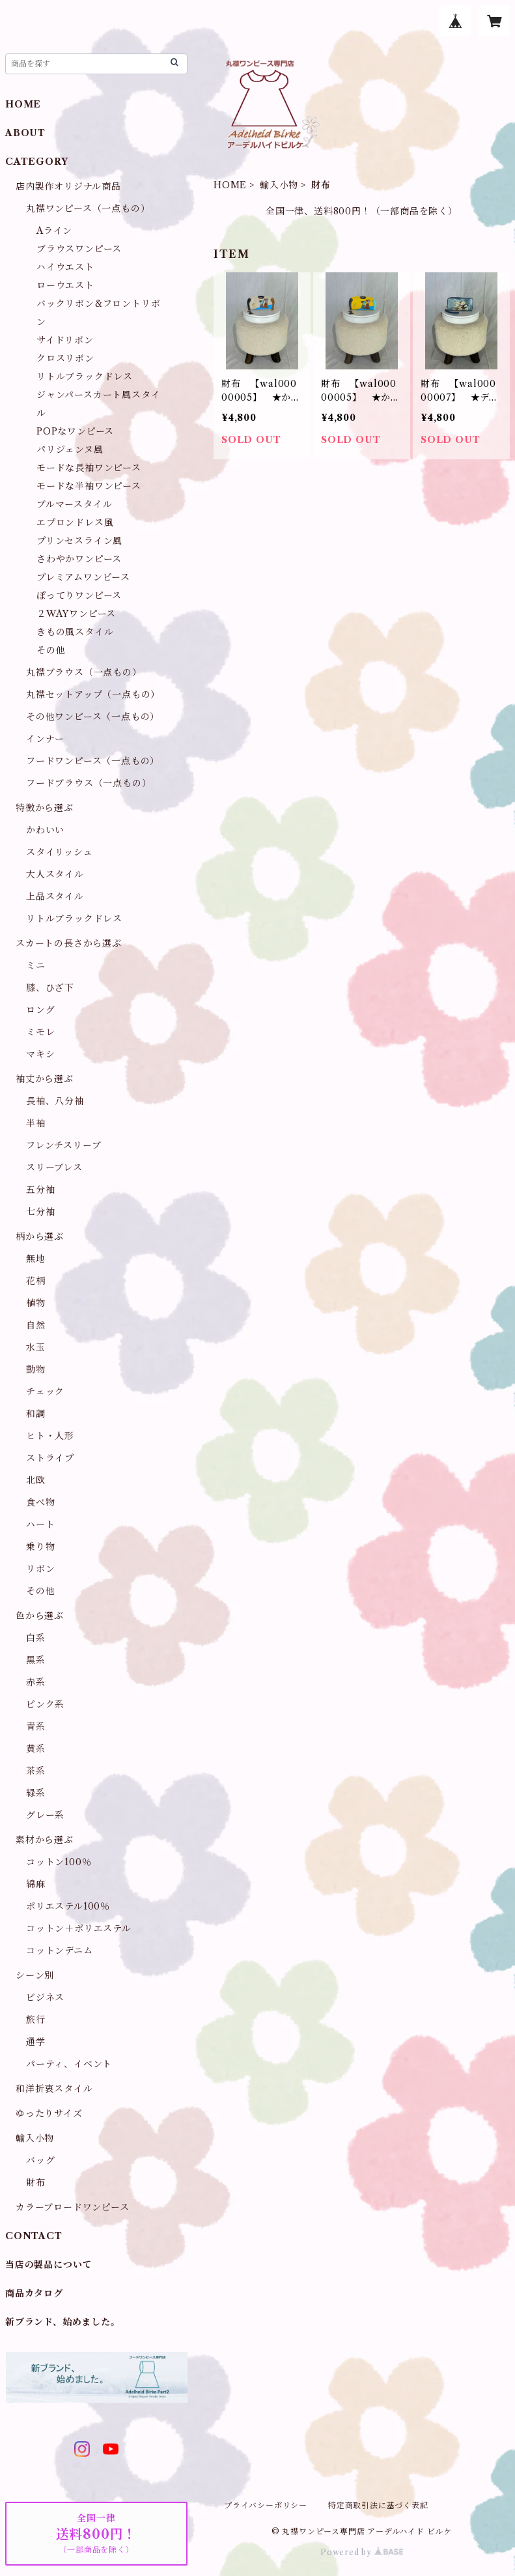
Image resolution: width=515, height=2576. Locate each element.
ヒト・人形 (50, 1436)
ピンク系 (45, 1704)
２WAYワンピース (76, 614)
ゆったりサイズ (49, 2113)
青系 (36, 1726)
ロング (40, 1010)
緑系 (36, 1793)
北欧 (36, 1480)
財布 (36, 2182)
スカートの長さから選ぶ (69, 943)
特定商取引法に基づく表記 (378, 2505)
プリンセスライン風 (79, 541)
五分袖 (40, 1189)
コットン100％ (58, 1862)
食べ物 (40, 1502)
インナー (45, 739)
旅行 (36, 2019)
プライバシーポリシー (265, 2505)
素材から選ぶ (45, 1840)
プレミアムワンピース (83, 577)
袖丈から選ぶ (45, 1079)
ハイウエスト (65, 267)
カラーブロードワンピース (73, 2207)
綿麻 (36, 1884)
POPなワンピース (75, 431)
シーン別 (35, 1975)
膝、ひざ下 (50, 988)
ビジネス (45, 1997)
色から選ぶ (40, 1616)
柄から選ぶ (40, 1236)
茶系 (36, 1771)
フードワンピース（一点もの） (93, 761)
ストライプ (50, 1458)
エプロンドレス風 (74, 522)
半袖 (36, 1123)
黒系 (36, 1660)
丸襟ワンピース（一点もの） (88, 208)
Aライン (54, 230)
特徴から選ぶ (45, 808)
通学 (36, 2042)
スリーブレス (54, 1167)
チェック (45, 1391)
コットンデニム (59, 1950)
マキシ (40, 1054)
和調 (36, 1414)
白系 (36, 1638)
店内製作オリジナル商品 (68, 186)
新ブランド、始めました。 (62, 2322)
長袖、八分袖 (55, 1101)
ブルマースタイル (74, 504)
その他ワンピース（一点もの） (93, 717)
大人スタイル (55, 874)
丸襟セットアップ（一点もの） (93, 694)
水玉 (36, 1347)
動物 (36, 1369)
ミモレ (40, 1032)
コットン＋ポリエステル (79, 1928)
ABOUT (25, 133)
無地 (36, 1259)
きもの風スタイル (74, 632)
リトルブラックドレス (84, 376)
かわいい (45, 830)
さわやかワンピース (79, 559)
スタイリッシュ (59, 852)
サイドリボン (65, 340)
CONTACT (34, 2236)
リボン (40, 1569)
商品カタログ (34, 2293)
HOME (230, 185)
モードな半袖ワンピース (88, 486)
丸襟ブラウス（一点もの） (84, 672)
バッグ (40, 2160)
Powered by (361, 2552)
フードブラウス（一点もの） (88, 783)
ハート (40, 1524)
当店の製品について (48, 2264)
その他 (50, 650)
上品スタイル (55, 896)
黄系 (36, 1748)
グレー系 (45, 1815)
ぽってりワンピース (79, 595)
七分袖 (40, 1212)
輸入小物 (279, 185)
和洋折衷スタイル (54, 2089)
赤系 (36, 1682)
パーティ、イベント (69, 2064)
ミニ (36, 965)
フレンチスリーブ (63, 1145)
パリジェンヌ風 (70, 449)
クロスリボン (65, 358)
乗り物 (40, 1547)
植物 (36, 1303)
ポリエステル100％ (68, 1906)
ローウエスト (65, 285)
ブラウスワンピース (79, 249)
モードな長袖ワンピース (88, 468)
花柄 (36, 1281)
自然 (36, 1325)
